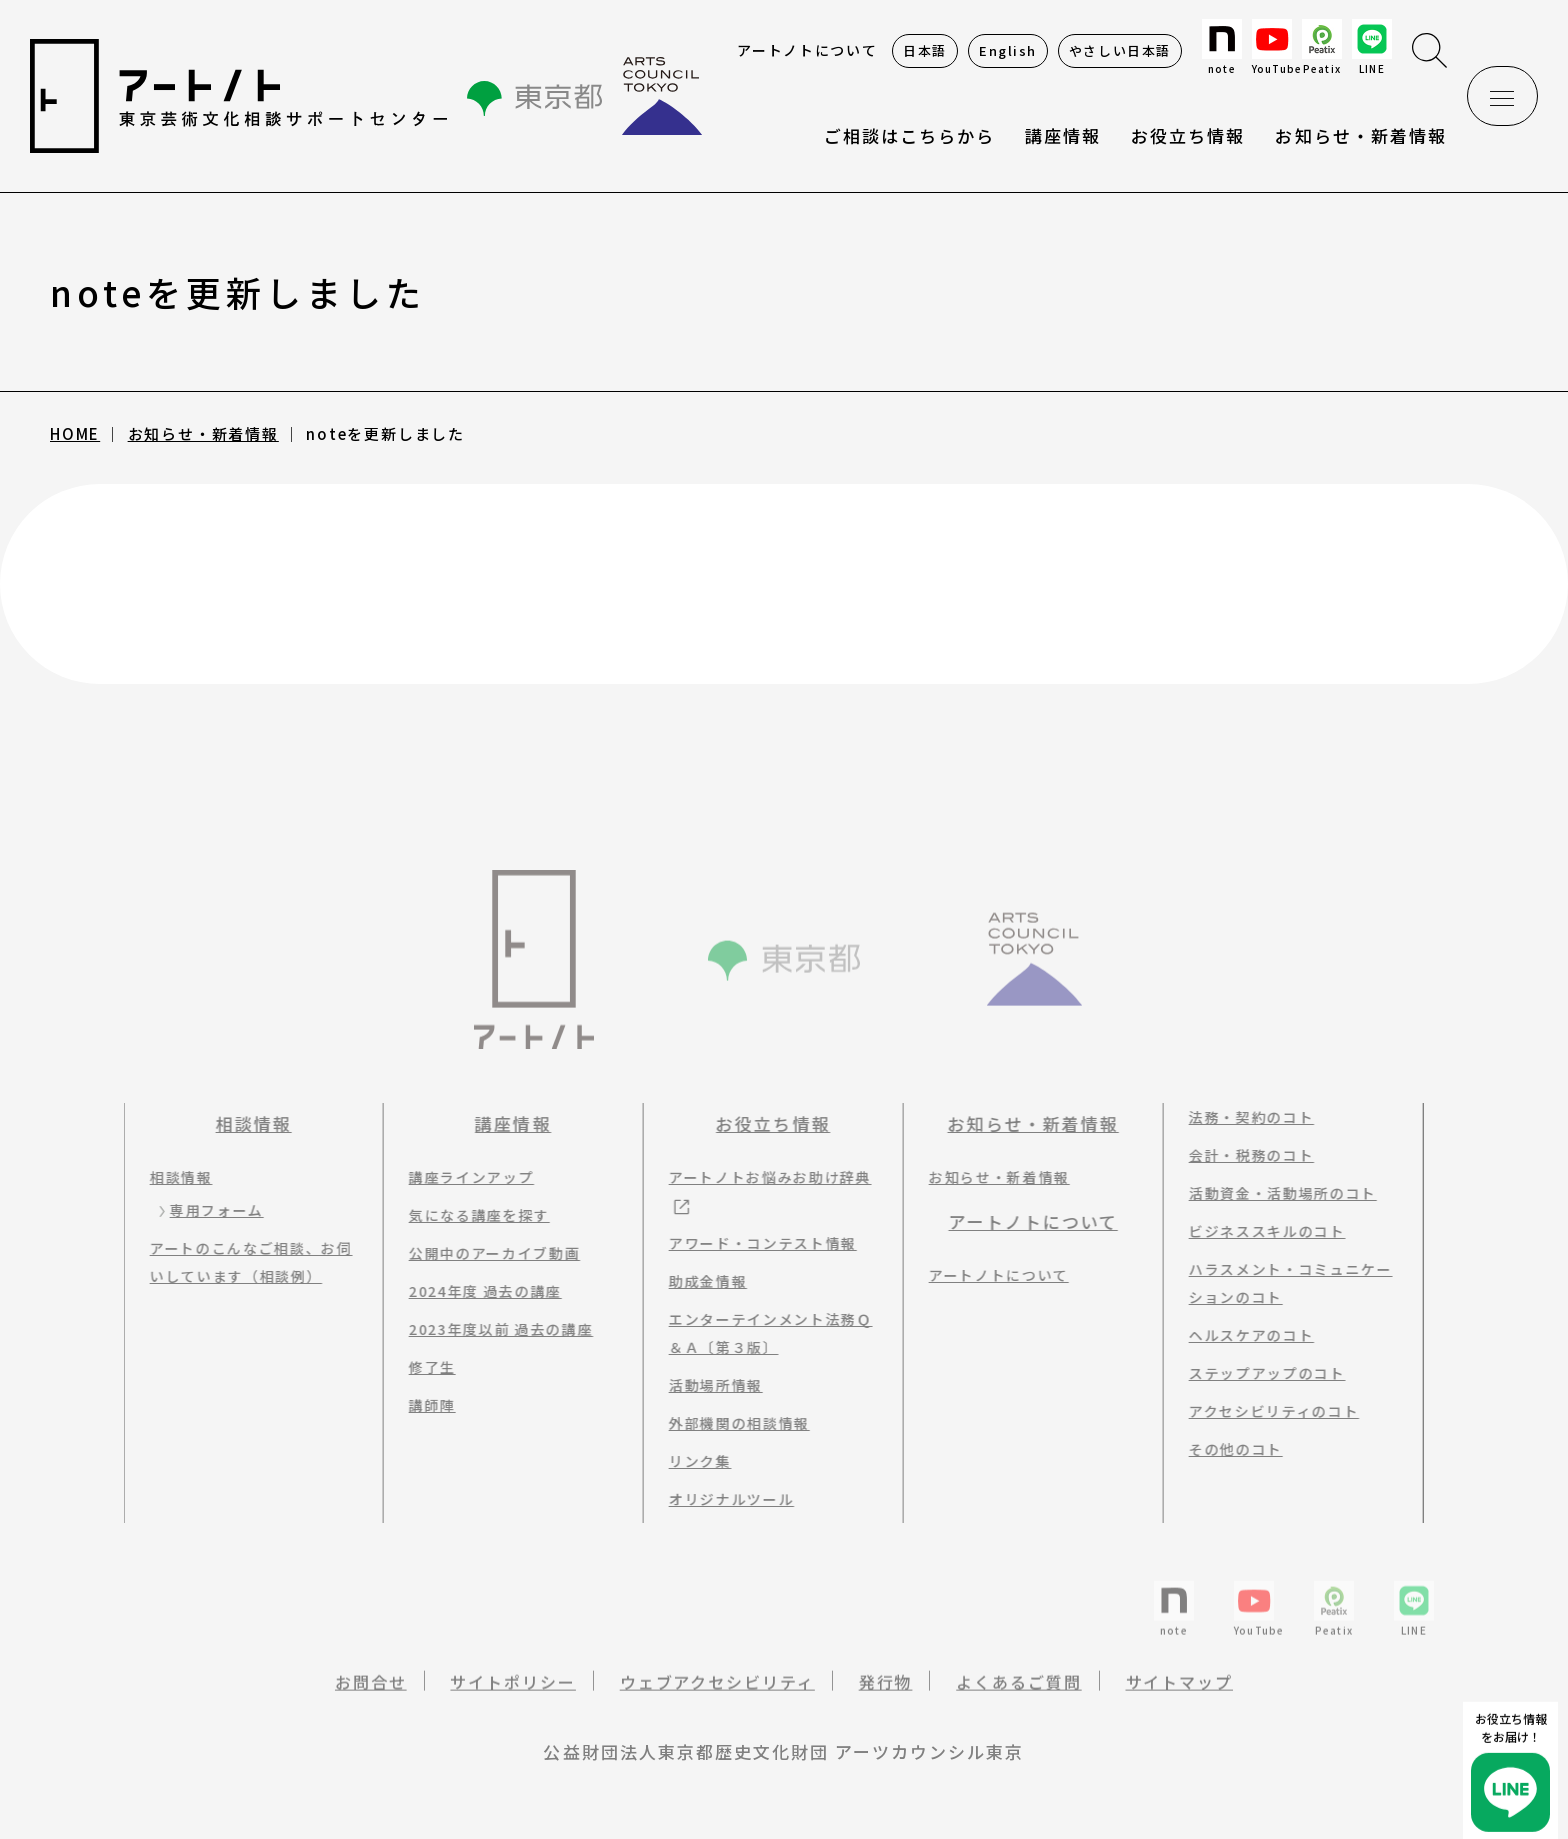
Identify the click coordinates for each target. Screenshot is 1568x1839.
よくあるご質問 (1018, 1695)
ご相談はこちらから (909, 135)
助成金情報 (699, 1281)
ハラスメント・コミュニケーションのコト (1282, 1283)
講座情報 (504, 1123)
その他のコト (1227, 1449)
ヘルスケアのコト (1242, 1335)
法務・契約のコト (1242, 1117)
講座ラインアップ (462, 1177)
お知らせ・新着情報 (1360, 135)
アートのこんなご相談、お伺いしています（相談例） (242, 1262)
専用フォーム (208, 1210)
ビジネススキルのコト (1258, 1231)
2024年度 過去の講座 (476, 1291)
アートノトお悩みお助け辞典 (761, 1177)
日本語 (925, 50)
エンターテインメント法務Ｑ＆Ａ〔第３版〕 (762, 1333)
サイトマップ (1180, 1695)
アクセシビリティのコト (1265, 1411)
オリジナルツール (722, 1499)
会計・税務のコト (1242, 1155)
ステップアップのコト (1258, 1373)
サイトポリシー (512, 1695)
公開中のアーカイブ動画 (485, 1253)
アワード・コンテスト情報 (754, 1243)
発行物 (886, 1695)
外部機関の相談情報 (730, 1423)
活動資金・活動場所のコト (1274, 1193)
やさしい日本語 (1120, 50)
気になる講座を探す (470, 1215)
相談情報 (245, 1123)
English (1008, 50)
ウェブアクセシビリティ (717, 1695)
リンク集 (691, 1461)
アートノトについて (807, 50)
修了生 (423, 1367)
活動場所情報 (707, 1385)
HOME (75, 433)
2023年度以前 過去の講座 (492, 1329)
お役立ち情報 (1188, 135)
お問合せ (371, 1695)
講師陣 (423, 1405)
